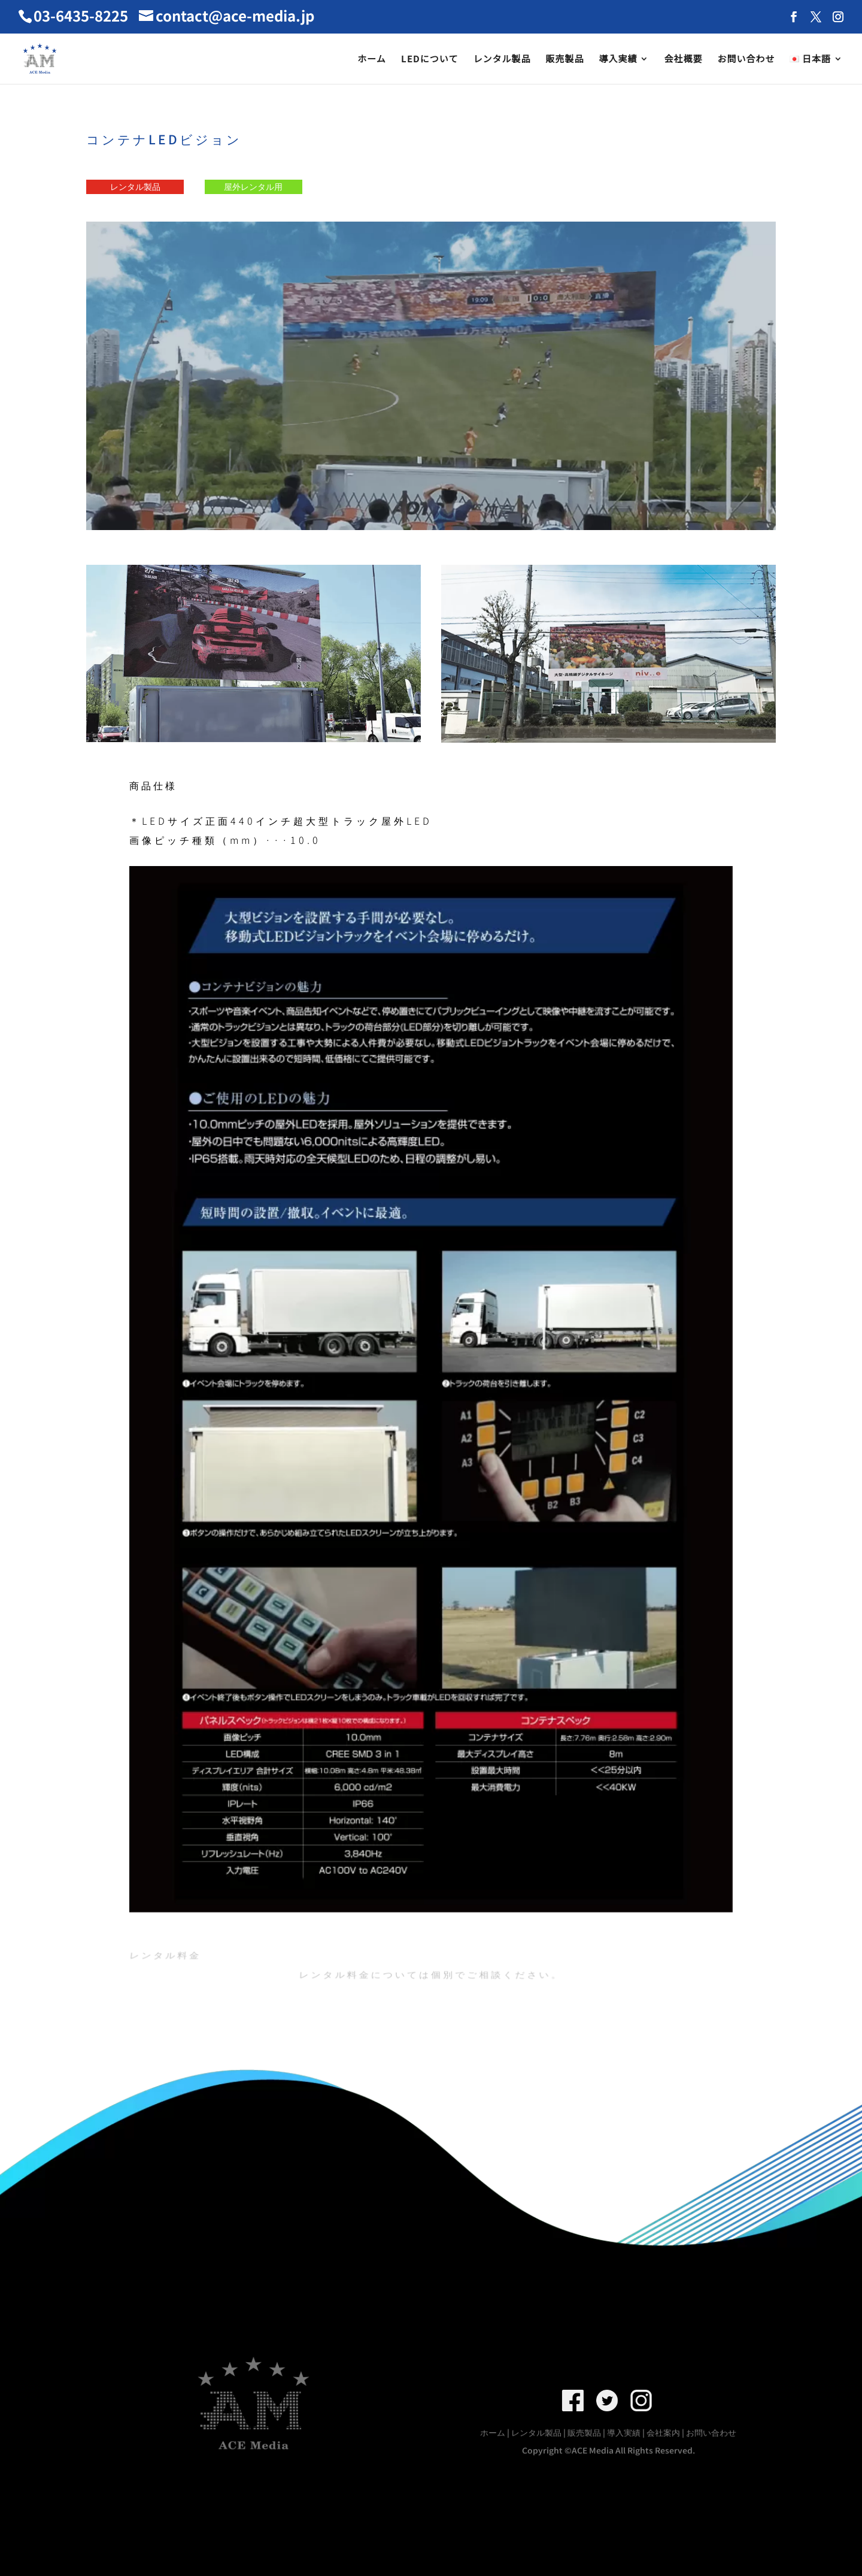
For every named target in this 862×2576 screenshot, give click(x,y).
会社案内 (663, 2432)
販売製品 (564, 60)
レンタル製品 (501, 60)
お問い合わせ (746, 60)
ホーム (371, 60)
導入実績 (618, 60)
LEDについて (430, 60)
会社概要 (683, 60)
